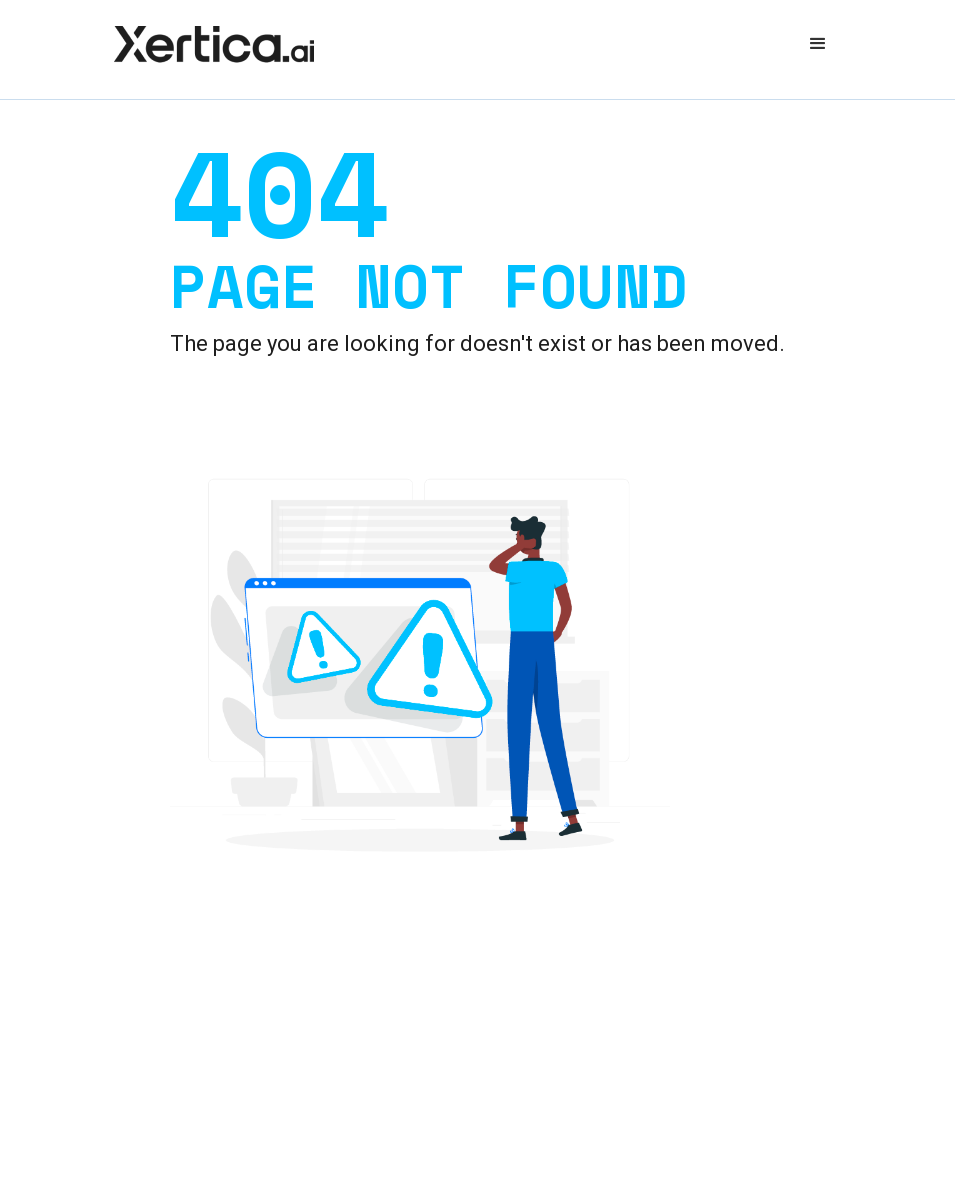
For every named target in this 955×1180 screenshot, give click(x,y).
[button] (818, 44)
